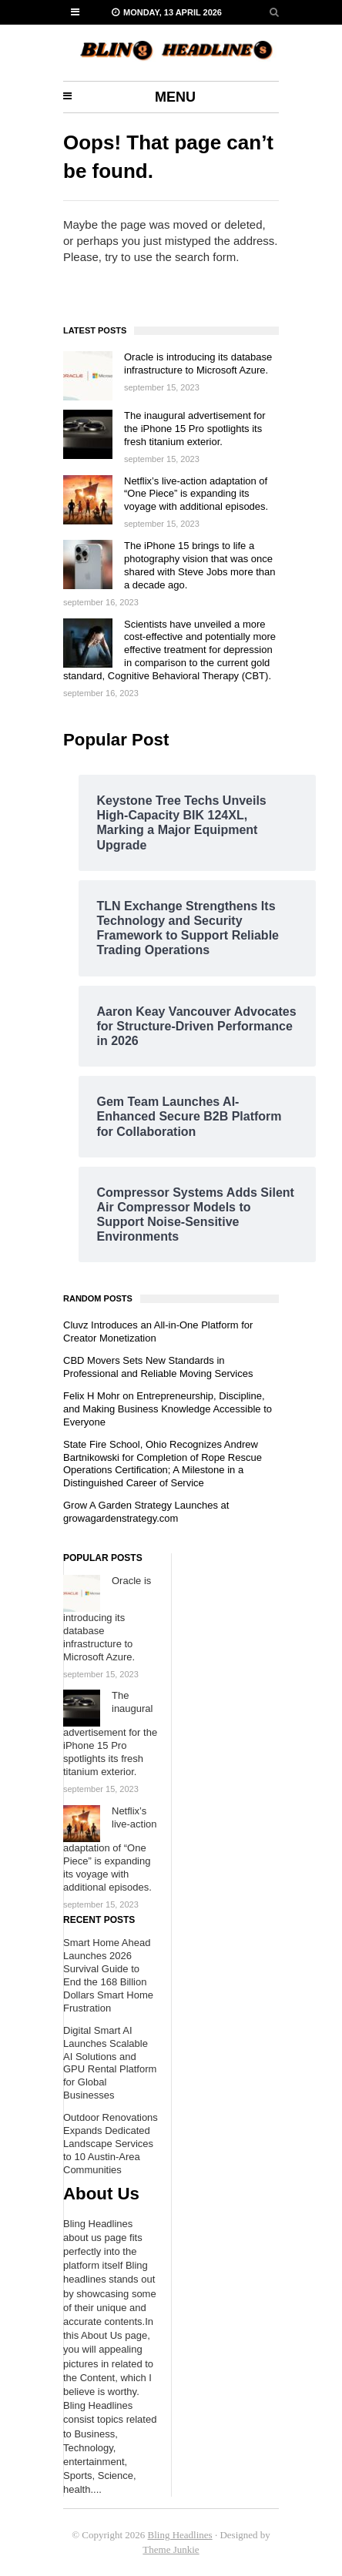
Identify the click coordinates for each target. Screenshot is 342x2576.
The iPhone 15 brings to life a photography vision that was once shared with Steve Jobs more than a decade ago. (200, 565)
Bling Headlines (180, 2535)
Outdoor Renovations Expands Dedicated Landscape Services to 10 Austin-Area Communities (110, 2144)
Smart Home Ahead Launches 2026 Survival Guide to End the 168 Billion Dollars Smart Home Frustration (108, 1975)
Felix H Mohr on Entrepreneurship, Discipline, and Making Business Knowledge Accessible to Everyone (167, 1409)
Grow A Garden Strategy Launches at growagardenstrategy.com (146, 1511)
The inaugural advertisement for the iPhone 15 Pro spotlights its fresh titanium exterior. (195, 428)
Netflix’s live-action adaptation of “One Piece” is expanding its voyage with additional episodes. (196, 494)
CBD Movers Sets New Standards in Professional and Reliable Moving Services (158, 1367)
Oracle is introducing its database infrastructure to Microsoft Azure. (198, 363)
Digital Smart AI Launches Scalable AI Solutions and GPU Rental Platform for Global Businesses (109, 2063)
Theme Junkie (170, 2549)
